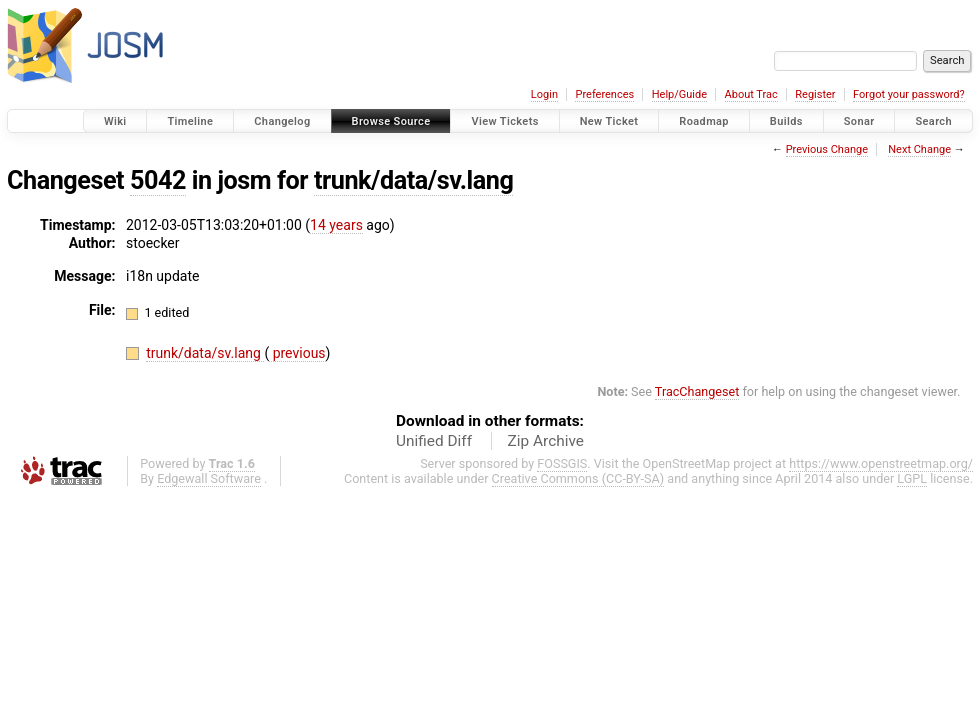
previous (297, 353)
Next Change (919, 149)
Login (544, 94)
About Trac (751, 94)
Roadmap (704, 121)
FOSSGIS (562, 463)
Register (815, 94)
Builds (786, 121)
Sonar (859, 121)
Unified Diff (434, 441)
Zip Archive (546, 441)
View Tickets (504, 121)
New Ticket (609, 121)
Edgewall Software (209, 478)
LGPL (912, 478)
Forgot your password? (909, 94)
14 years (336, 225)
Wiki (115, 121)
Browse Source (391, 121)
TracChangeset (697, 391)
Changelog (282, 121)
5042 (158, 180)
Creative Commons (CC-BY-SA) (578, 478)
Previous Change (827, 149)
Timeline (190, 121)
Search (933, 121)
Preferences (604, 94)
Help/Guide (679, 94)
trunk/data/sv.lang (413, 180)
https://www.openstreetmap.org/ (881, 463)
